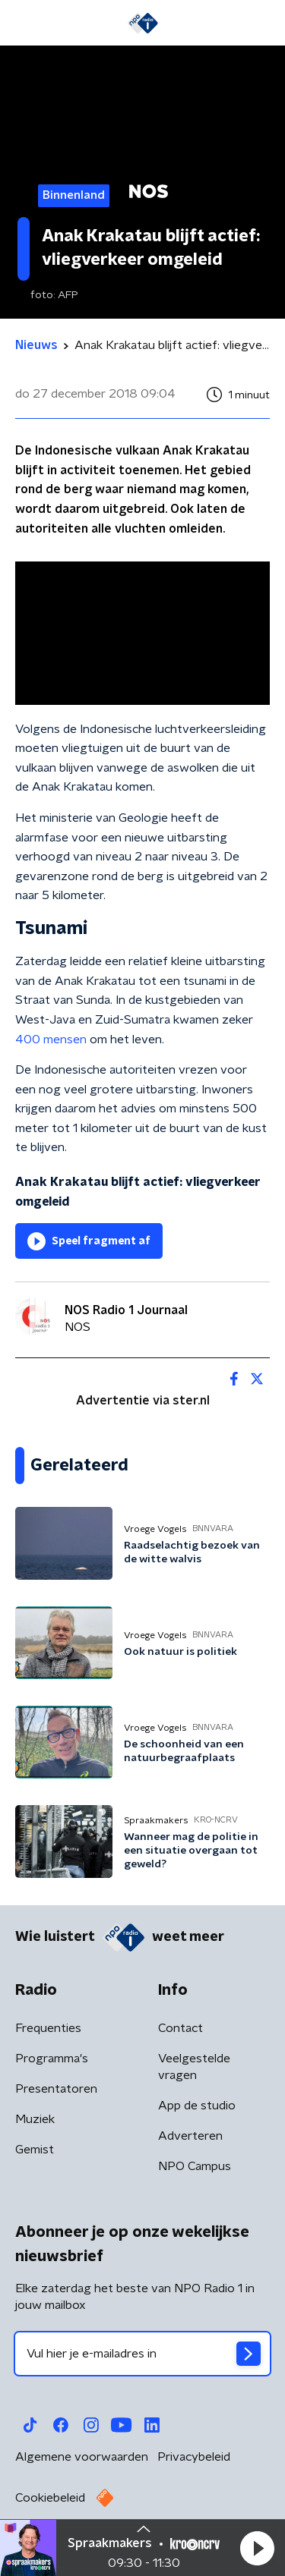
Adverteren (190, 2136)
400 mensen (51, 1039)
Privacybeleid (193, 2457)
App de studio (197, 2105)
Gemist (34, 2150)
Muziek (35, 2119)
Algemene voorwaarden (81, 2457)
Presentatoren (56, 2089)
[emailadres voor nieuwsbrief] (142, 2353)
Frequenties (48, 2028)
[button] (257, 2548)
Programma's (51, 2058)
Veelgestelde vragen (194, 2066)
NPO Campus (194, 2166)
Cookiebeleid (50, 2498)
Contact (180, 2028)
